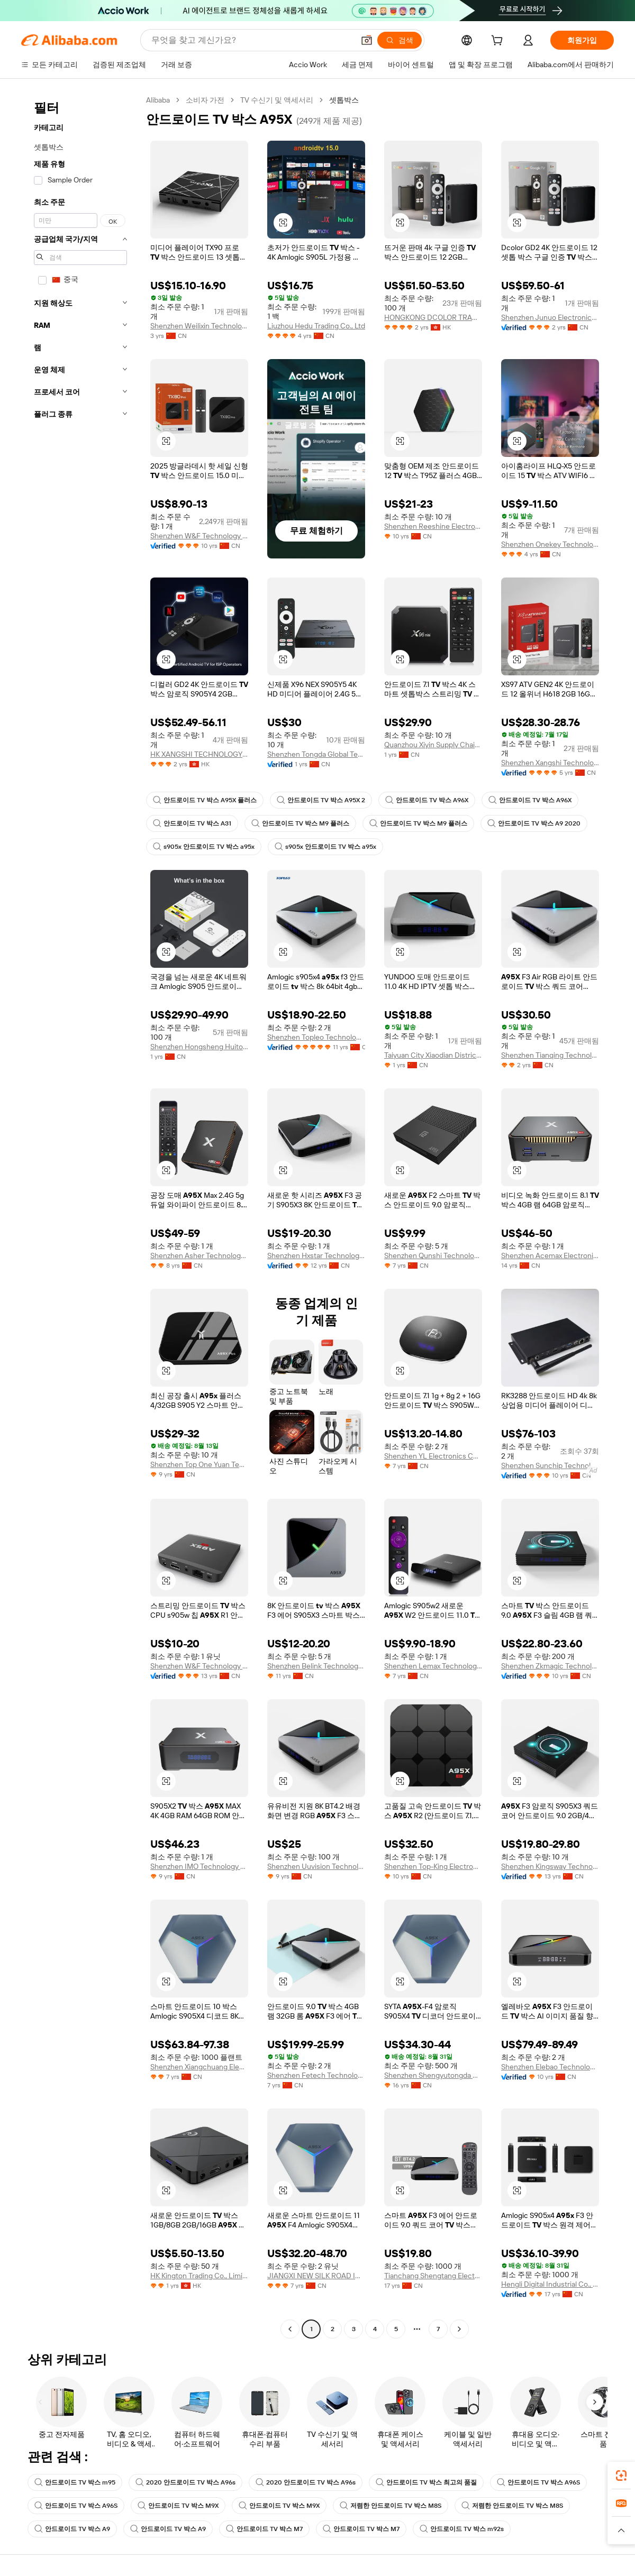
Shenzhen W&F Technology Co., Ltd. (199, 535)
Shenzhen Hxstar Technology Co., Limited (316, 1255)
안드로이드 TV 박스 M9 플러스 (300, 823)
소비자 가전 (205, 100)
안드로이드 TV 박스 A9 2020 (533, 823)
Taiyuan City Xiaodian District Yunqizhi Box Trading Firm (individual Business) (433, 1055)
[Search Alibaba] (251, 40)
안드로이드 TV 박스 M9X (178, 2505)
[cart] (499, 42)
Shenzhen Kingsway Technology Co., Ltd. (550, 1866)
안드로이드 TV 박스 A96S (538, 2482)
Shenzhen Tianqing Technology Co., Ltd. (550, 1055)
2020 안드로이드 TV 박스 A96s (185, 2482)
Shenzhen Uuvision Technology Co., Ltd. (316, 1866)
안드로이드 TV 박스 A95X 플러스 (205, 800)
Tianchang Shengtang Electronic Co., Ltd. (433, 2275)
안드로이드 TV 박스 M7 (264, 2529)
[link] (621, 2475)
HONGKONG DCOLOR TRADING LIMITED (433, 317)
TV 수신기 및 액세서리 (276, 100)
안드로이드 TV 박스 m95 (74, 2482)
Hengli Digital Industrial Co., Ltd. (550, 2284)
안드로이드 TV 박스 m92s (462, 2529)
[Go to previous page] (290, 2329)
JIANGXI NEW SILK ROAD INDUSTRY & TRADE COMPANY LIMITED (316, 2275)
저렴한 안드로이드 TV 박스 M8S (390, 2505)
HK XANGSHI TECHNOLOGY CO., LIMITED (199, 754)
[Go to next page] (459, 2329)
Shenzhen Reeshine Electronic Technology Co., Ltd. (433, 526)
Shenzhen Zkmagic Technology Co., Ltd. (550, 1666)
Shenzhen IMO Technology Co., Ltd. (199, 1866)
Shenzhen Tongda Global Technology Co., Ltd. (316, 754)
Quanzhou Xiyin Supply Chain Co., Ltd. (433, 744)
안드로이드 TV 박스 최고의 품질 (426, 2482)
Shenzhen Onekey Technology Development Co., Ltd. (550, 544)
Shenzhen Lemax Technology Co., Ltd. (433, 1666)
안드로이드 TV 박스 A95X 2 (321, 800)
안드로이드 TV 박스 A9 (72, 2529)
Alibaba (158, 100)
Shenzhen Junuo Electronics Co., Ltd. (550, 317)
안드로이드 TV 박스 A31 (192, 823)
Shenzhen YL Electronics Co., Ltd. (433, 1456)
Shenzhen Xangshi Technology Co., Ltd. (550, 762)
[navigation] (80, 1216)
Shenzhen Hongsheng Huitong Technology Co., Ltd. (199, 1046)
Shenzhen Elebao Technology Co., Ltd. (550, 2066)
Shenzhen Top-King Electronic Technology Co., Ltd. (433, 1866)
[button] (366, 40)
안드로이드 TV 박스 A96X (426, 800)
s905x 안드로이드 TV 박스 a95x (204, 846)
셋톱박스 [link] (344, 100)
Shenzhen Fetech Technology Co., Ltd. (316, 2075)
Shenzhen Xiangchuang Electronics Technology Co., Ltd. (199, 2066)
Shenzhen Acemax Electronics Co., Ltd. (550, 1255)
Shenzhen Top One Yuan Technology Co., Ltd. (199, 1464)
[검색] (399, 40)
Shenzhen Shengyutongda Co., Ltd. (433, 2075)
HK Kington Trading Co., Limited (199, 2275)
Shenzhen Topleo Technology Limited (316, 1037)
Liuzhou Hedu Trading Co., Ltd (316, 326)
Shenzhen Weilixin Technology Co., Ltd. (199, 326)
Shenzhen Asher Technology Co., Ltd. (199, 1255)
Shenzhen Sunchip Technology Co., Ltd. (550, 1465)
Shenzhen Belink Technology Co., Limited (316, 1666)
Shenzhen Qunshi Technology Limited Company (433, 1255)
